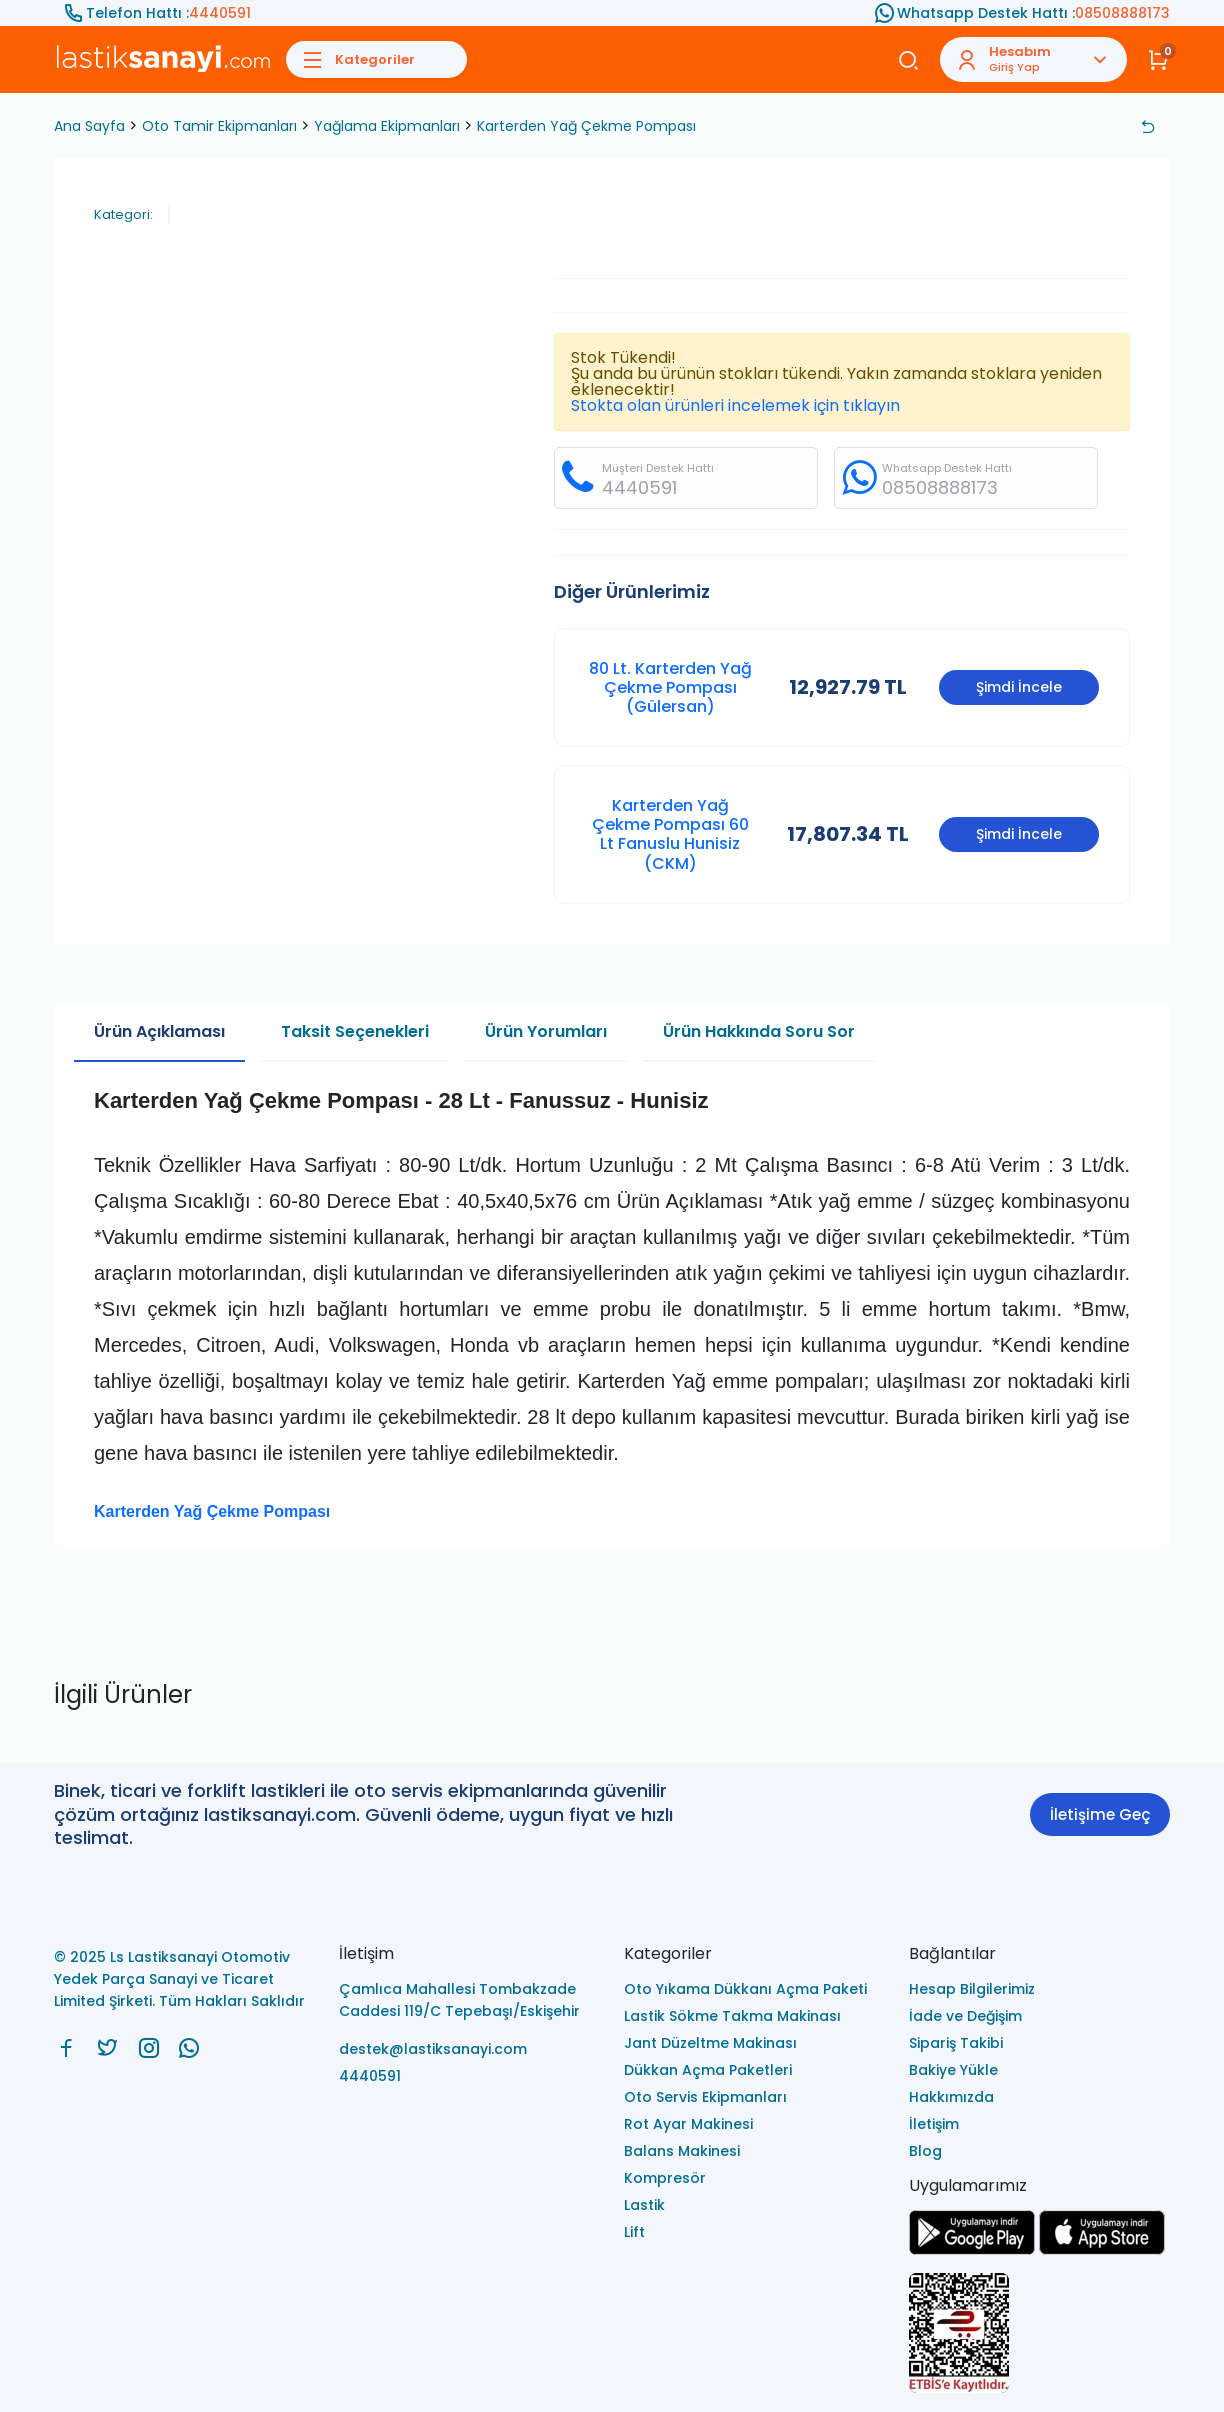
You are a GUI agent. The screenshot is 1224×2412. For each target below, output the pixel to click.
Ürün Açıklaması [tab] (159, 1031)
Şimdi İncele (1019, 687)
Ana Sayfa (89, 126)
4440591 (220, 13)
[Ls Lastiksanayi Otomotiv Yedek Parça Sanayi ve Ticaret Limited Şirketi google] (972, 2249)
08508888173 (1122, 13)
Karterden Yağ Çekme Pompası (586, 126)
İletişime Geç (1100, 1814)
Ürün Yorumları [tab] (546, 1031)
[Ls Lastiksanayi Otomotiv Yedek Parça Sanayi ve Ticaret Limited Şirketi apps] (1102, 2249)
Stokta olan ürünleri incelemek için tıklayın (735, 405)
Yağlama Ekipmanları (387, 126)
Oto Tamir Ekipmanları (219, 126)
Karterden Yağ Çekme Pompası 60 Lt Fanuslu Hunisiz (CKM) (670, 834)
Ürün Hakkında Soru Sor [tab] (759, 1031)
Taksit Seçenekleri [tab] (355, 1031)
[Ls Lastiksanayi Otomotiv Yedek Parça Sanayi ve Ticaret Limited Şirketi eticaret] (1039, 2334)
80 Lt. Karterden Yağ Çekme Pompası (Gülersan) (670, 687)
